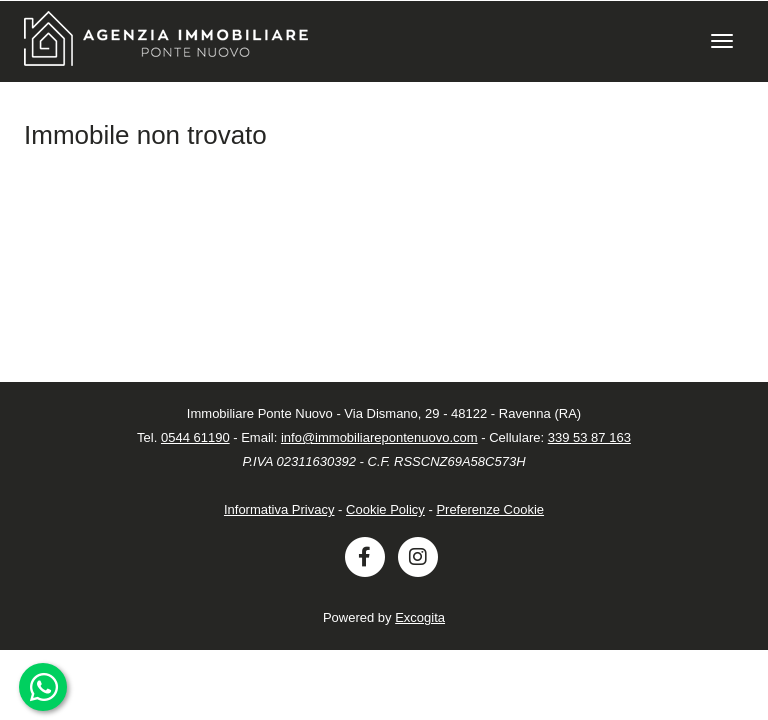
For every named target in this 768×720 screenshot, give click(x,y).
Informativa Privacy (279, 509)
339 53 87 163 (589, 437)
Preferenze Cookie (490, 509)
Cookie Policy (385, 509)
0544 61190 (195, 437)
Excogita (420, 617)
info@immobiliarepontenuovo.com (379, 437)
